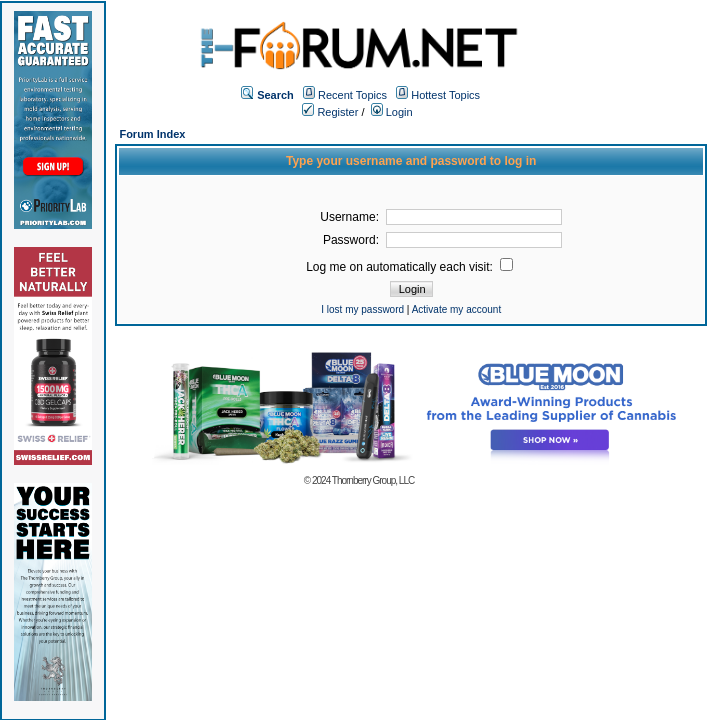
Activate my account (456, 309)
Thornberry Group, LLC (373, 480)
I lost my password (362, 309)
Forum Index (152, 134)
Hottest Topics (445, 95)
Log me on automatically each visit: (409, 267)
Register (330, 112)
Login (392, 112)
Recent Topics (352, 95)
